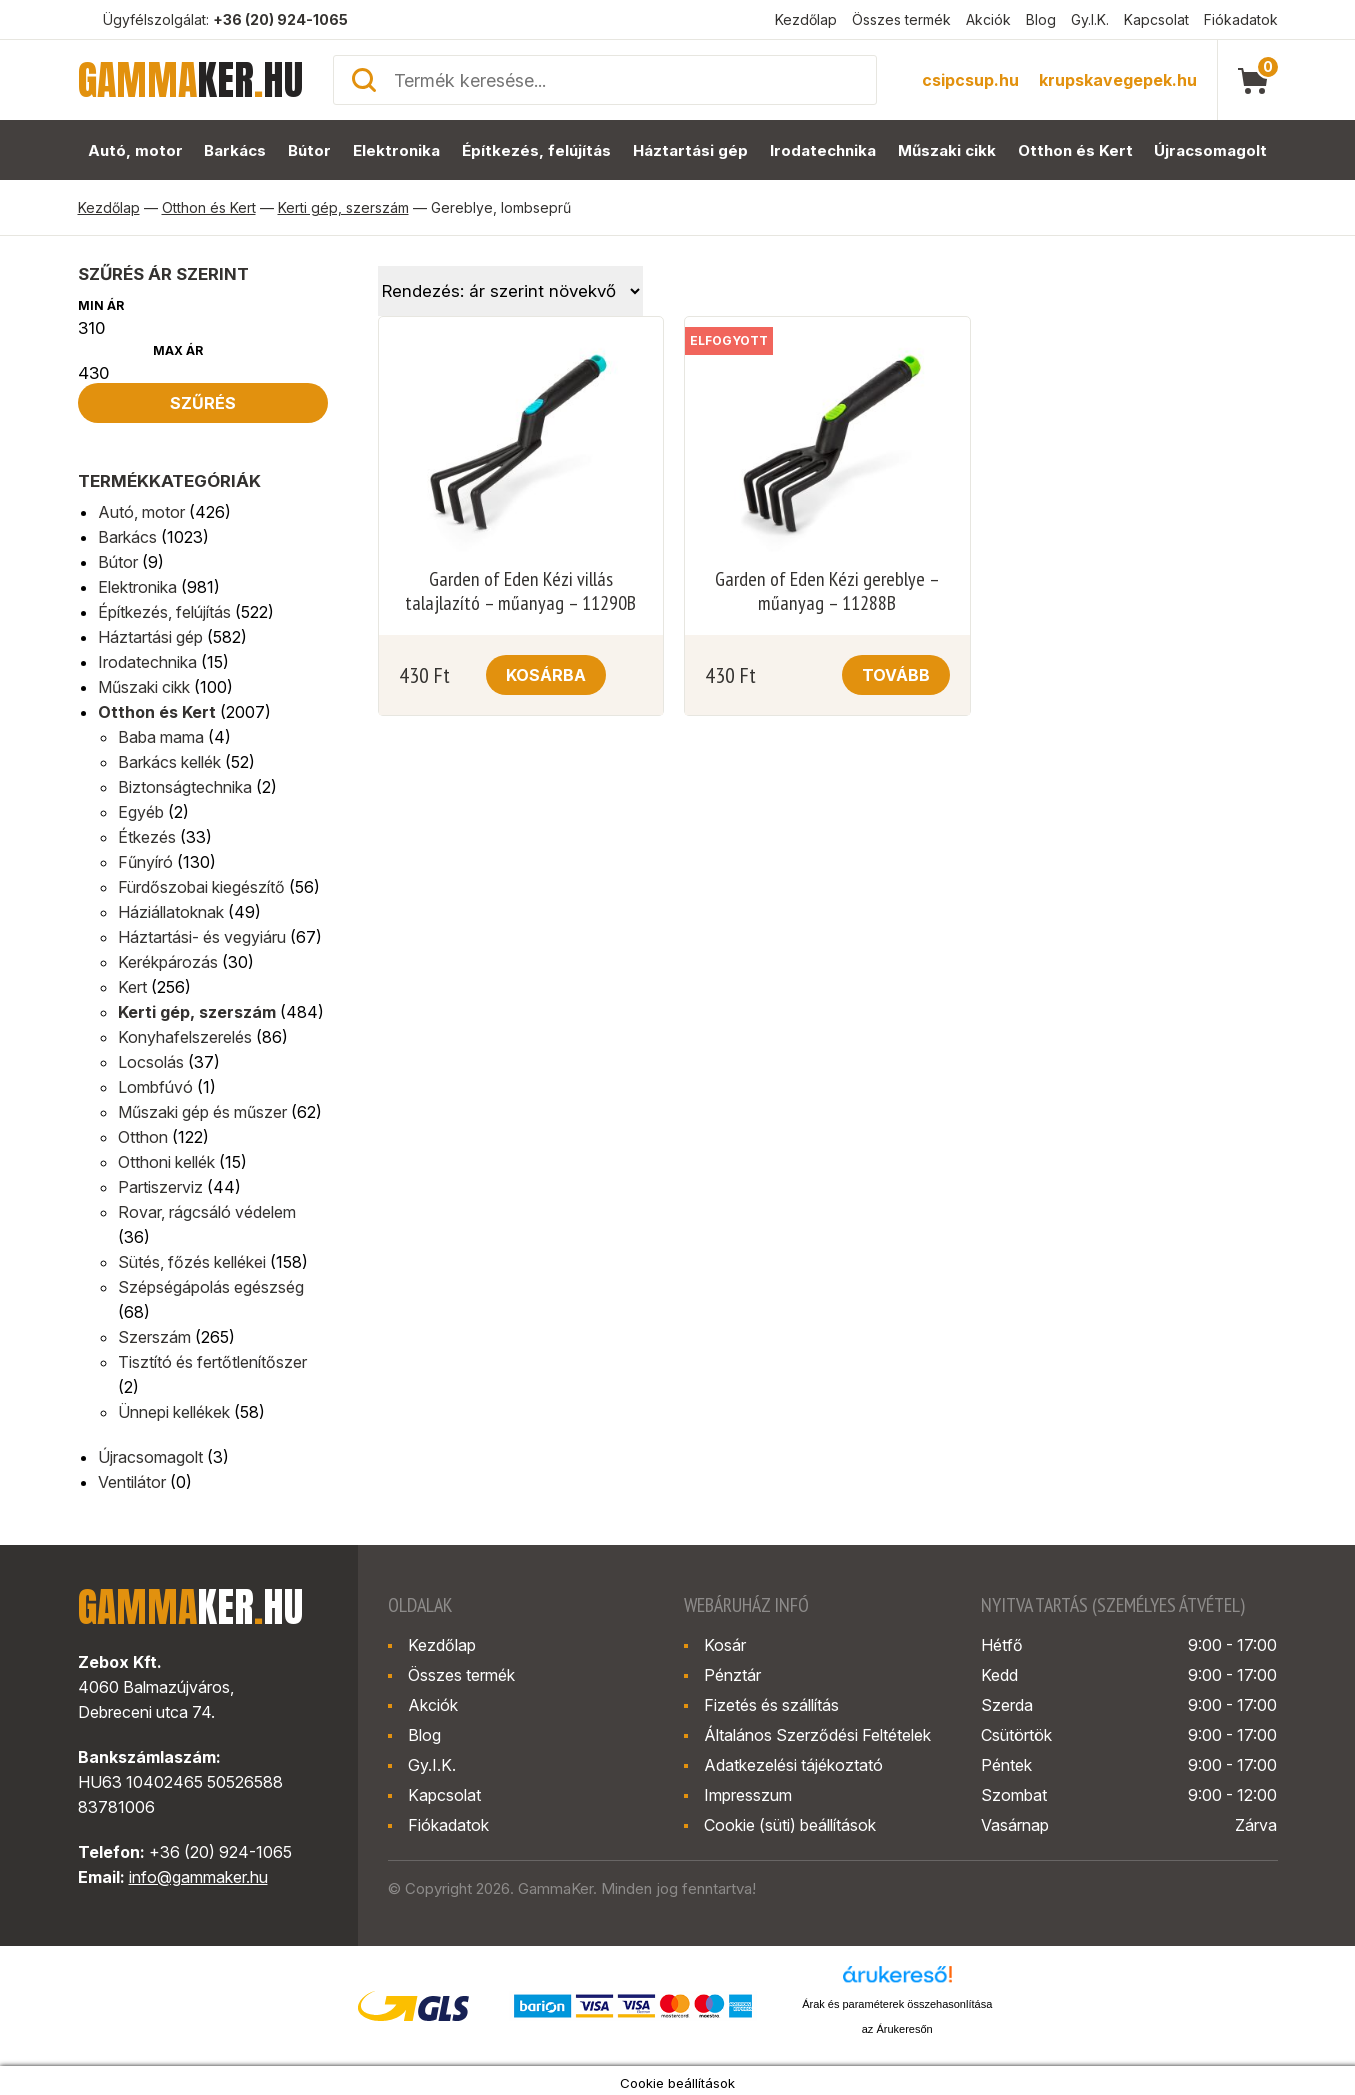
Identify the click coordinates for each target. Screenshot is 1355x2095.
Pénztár (732, 1675)
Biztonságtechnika (185, 787)
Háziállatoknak (171, 912)
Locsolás (151, 1062)
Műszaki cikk (948, 150)
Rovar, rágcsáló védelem (207, 1212)
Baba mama (161, 737)
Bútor (310, 150)
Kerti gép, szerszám (343, 207)
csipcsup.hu (970, 80)
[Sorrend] (510, 291)
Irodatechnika (822, 150)
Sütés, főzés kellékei (192, 1262)
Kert (132, 987)
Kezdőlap (806, 19)
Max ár (178, 350)
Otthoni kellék (166, 1162)
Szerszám (154, 1337)
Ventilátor (132, 1482)
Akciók (988, 19)
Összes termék (901, 19)
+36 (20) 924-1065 (280, 19)
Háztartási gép (690, 150)
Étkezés (147, 837)
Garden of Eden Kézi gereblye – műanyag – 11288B (827, 591)
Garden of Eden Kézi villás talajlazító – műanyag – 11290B (520, 591)
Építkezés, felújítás (537, 150)
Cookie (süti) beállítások (790, 1825)
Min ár (101, 305)
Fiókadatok (1241, 19)
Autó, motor (134, 150)
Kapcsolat (1156, 19)
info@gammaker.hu (198, 1877)
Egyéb (141, 812)
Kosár (725, 1645)
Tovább (896, 675)
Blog (1041, 19)
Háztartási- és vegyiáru (202, 937)
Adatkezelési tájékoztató (793, 1765)
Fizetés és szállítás (771, 1705)
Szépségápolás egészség (211, 1287)
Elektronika (397, 150)
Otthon (143, 1137)
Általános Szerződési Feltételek (817, 1735)
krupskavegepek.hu (1118, 80)
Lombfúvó (155, 1087)
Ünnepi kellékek (174, 1412)
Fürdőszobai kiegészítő (201, 887)
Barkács (235, 150)
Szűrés (203, 403)
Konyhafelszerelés (185, 1037)
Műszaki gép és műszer (202, 1112)
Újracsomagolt (1211, 150)
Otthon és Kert (1076, 150)
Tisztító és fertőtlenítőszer (212, 1362)
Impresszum (748, 1795)
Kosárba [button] (546, 675)
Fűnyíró (145, 862)
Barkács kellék (169, 762)
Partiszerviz (160, 1187)
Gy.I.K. (1090, 19)
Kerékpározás (168, 962)
